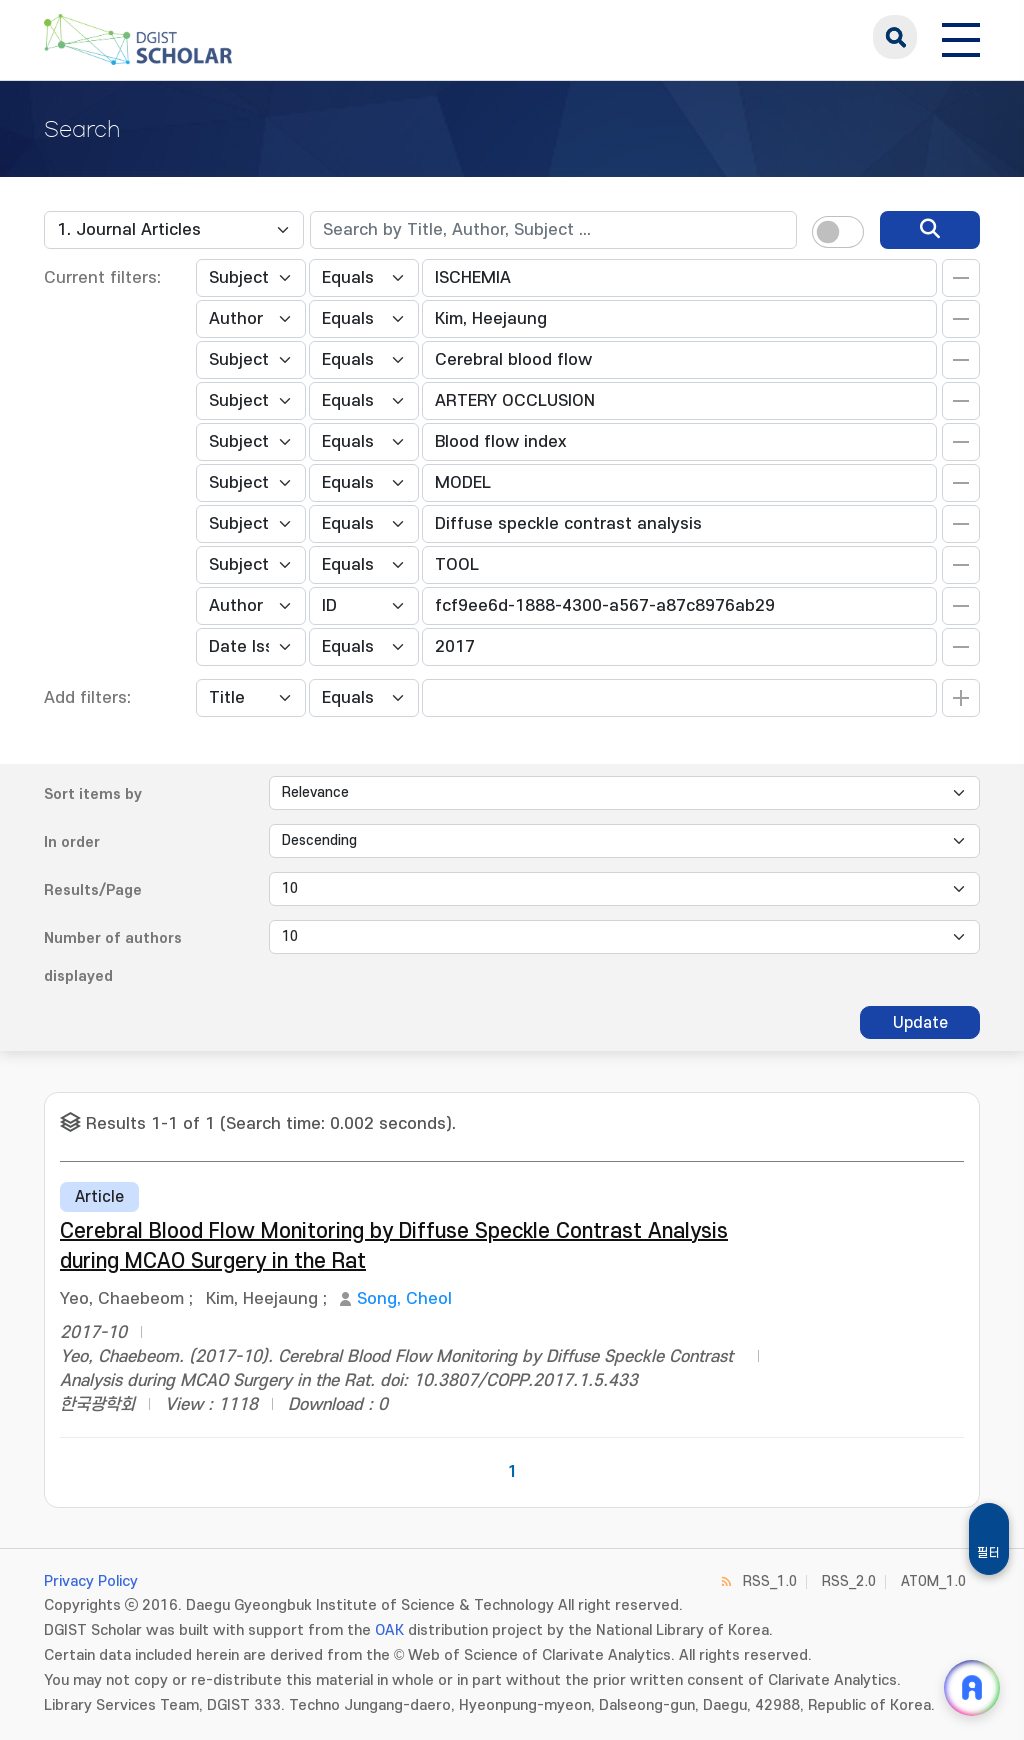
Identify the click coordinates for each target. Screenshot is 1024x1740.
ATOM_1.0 (933, 1581)
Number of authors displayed (113, 957)
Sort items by (93, 794)
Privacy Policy (91, 1581)
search (895, 37)
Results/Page (93, 890)
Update (920, 1023)
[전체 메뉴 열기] (961, 37)
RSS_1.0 (770, 1581)
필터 (989, 1553)
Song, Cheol (404, 1299)
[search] (930, 230)
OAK (389, 1630)
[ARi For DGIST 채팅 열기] (972, 1688)
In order (72, 842)
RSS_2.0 (849, 1581)
